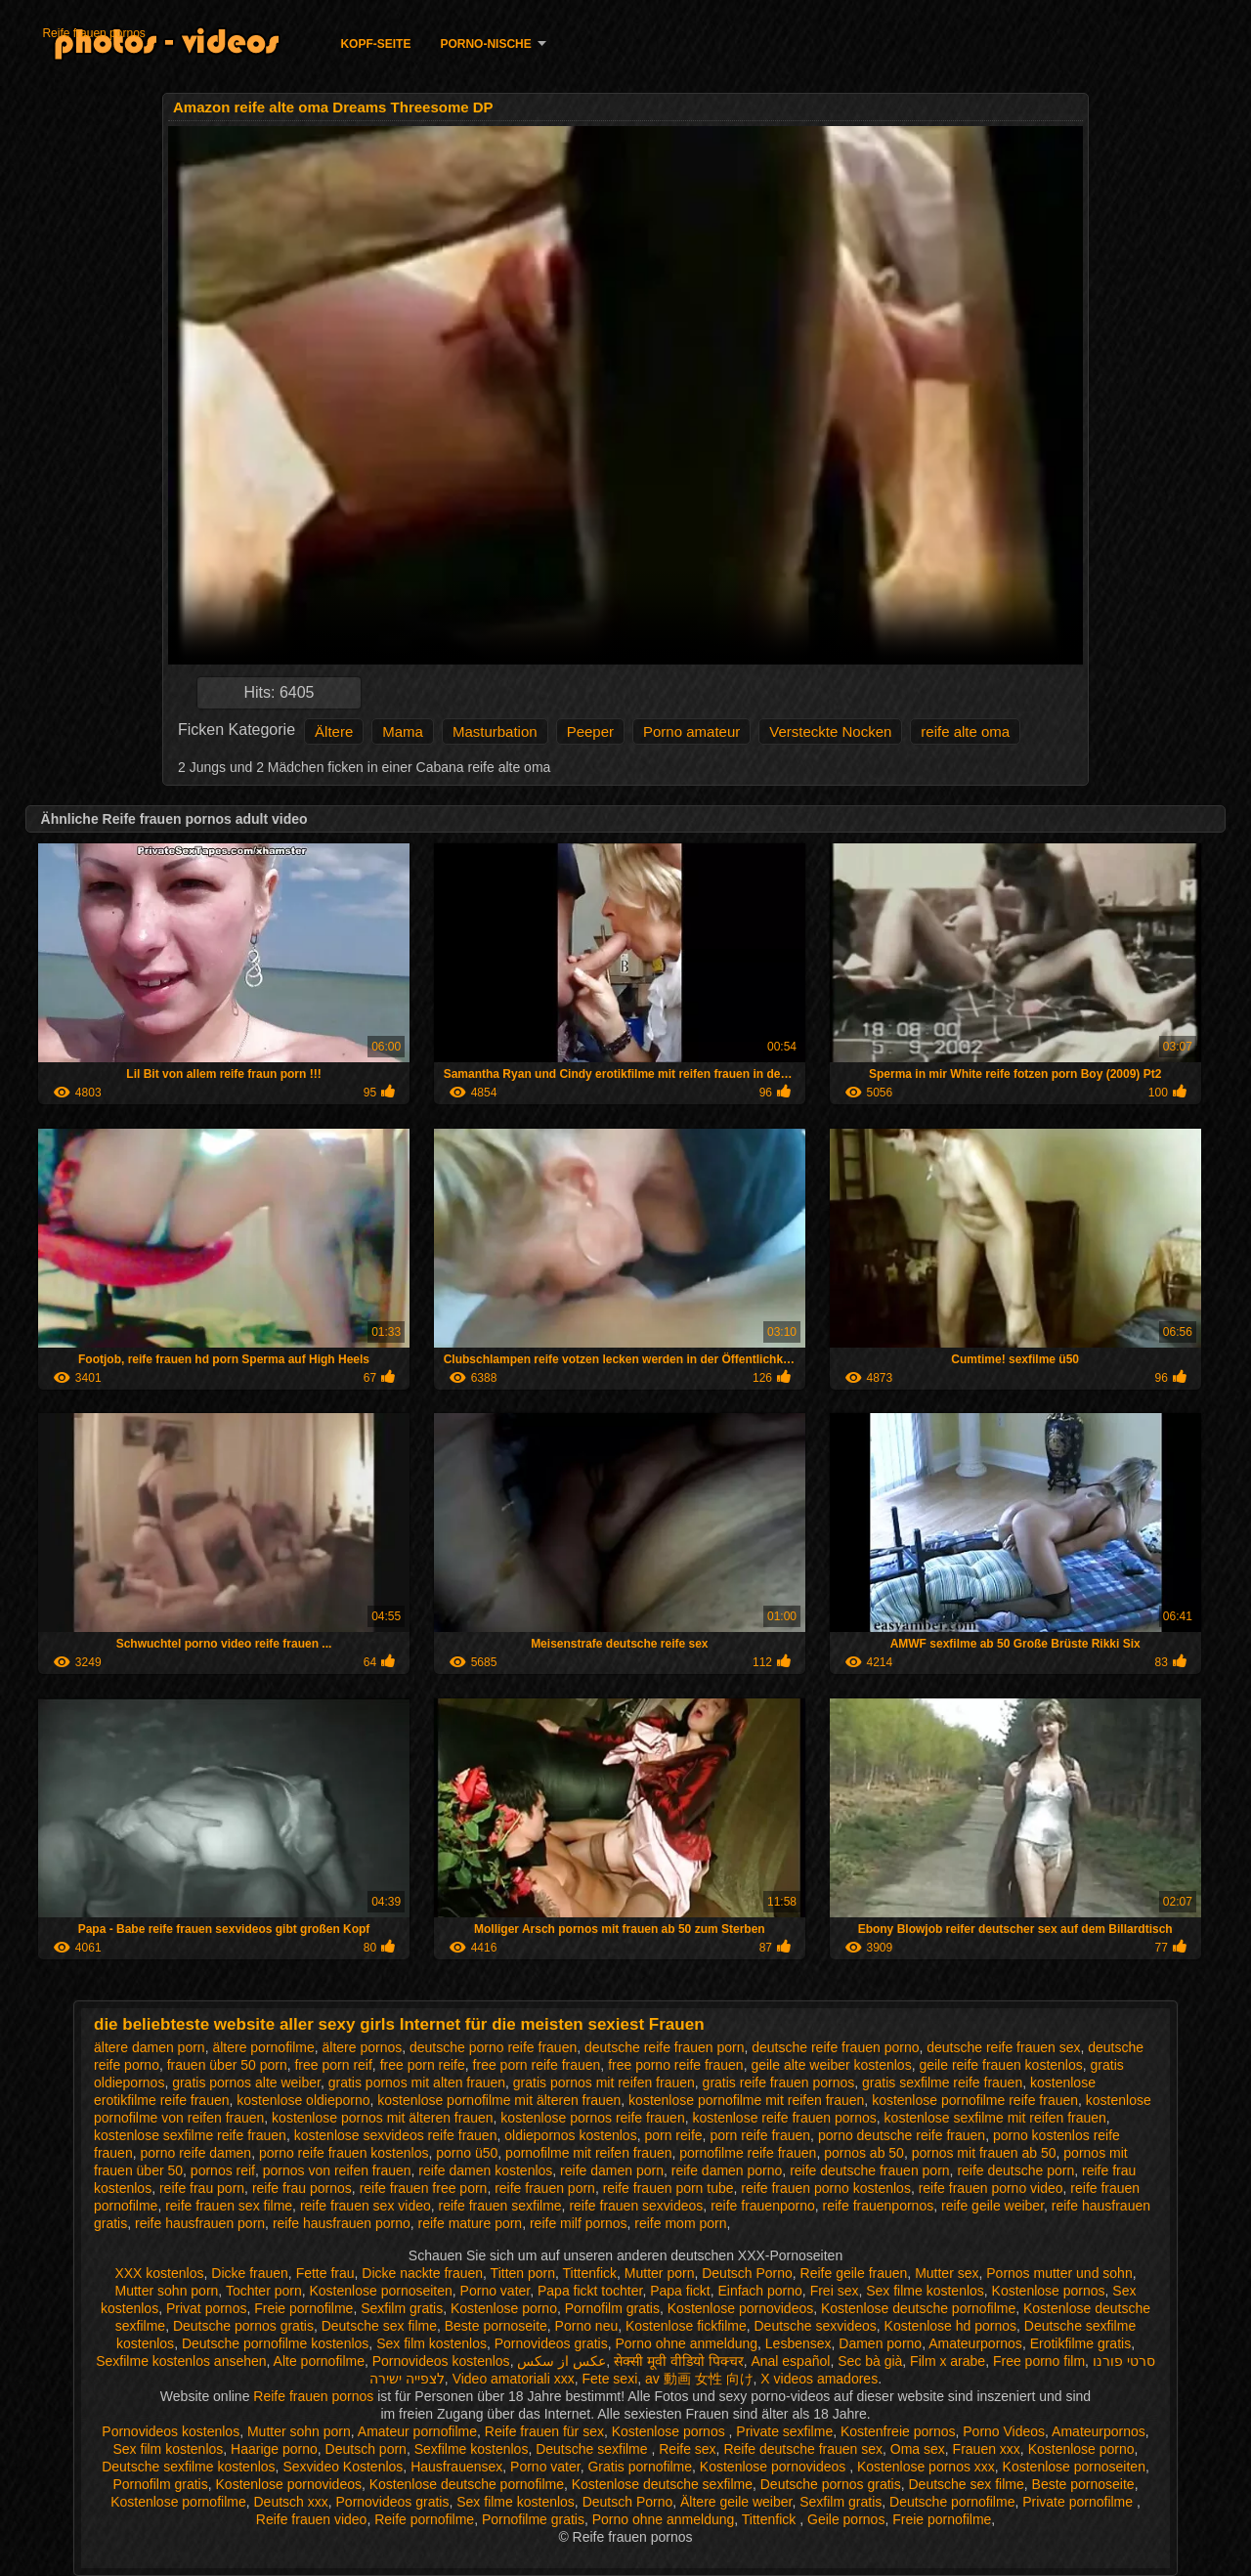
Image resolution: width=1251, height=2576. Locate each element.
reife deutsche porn (1015, 2170)
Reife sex (687, 2449)
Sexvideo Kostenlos (342, 2466)
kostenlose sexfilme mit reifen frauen (995, 2117)
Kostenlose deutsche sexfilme (662, 2484)
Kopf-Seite (375, 44)
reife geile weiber (992, 2205)
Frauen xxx (986, 2449)
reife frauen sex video (365, 2205)
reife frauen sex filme (228, 2205)
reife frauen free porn (424, 2188)
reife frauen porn (545, 2188)
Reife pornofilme (424, 2519)
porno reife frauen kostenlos (344, 2153)
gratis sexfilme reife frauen (942, 2082)
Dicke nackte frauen (422, 2273)
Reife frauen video (311, 2519)
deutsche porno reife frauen (493, 2047)
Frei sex (834, 2290)
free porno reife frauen (676, 2065)
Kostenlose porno (504, 2308)
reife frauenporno (763, 2205)
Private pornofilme (1079, 2502)
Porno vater (495, 2290)
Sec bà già (870, 2361)
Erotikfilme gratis (1080, 2343)
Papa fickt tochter (590, 2290)
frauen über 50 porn (227, 2065)
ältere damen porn (149, 2047)
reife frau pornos (302, 2188)
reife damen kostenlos (485, 2170)
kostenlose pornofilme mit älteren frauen (499, 2100)
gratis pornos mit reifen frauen (604, 2082)
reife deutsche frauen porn (869, 2170)
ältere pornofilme (263, 2047)
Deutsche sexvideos (816, 2326)
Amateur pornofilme (417, 2431)
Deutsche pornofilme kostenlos (275, 2343)
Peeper (590, 731)
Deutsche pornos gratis (243, 2326)
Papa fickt (680, 2290)
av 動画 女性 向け (699, 2378)
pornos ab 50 (864, 2153)
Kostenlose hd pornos (950, 2326)
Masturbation (495, 731)
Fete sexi (609, 2378)
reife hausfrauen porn (200, 2223)
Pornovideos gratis (551, 2343)
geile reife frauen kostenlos (1000, 2065)
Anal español (790, 2361)
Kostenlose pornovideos (740, 2308)
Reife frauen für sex (544, 2431)
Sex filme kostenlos (925, 2290)
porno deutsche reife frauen (901, 2135)
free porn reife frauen (537, 2065)
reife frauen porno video (991, 2188)
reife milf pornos (578, 2223)
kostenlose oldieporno (303, 2100)
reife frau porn (201, 2188)
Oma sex (917, 2449)
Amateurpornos (975, 2343)
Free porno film (1039, 2361)
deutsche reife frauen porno (835, 2047)
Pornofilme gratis (533, 2519)
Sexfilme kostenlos (471, 2449)
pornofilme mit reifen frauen (588, 2153)
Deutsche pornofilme (951, 2502)
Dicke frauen (249, 2273)
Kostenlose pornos (1048, 2290)
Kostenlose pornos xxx (926, 2466)
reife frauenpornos (878, 2205)
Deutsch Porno (747, 2273)
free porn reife (422, 2065)
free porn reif (332, 2065)
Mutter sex (946, 2273)
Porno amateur (691, 731)
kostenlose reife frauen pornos (784, 2117)
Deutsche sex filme (379, 2326)
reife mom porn (680, 2223)
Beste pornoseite (496, 2326)
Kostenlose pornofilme (178, 2502)
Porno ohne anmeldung (686, 2343)
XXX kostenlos (158, 2273)
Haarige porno (274, 2449)
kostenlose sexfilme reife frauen (190, 2135)
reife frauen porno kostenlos (826, 2188)
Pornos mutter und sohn (1059, 2273)
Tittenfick (590, 2273)
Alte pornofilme (319, 2361)
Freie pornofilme (303, 2308)
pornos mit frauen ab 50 (984, 2153)
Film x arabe (947, 2361)
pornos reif (223, 2170)
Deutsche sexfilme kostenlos (188, 2466)
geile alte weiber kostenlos (831, 2065)
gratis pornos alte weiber (246, 2082)
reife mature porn (470, 2223)
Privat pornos (206, 2308)
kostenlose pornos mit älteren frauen (382, 2117)
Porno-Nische (485, 44)
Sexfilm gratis (402, 2308)
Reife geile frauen (854, 2273)
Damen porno (880, 2343)
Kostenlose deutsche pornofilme (918, 2308)
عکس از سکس (561, 2361)
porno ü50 (466, 2153)
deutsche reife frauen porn (664, 2047)
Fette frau (325, 2273)
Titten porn (523, 2273)
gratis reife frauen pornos (779, 2082)
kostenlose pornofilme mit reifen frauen (746, 2100)
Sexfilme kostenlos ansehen (181, 2361)
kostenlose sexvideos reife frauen (395, 2135)
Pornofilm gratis (612, 2308)
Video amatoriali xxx (514, 2378)
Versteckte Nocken (830, 731)
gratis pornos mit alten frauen (416, 2082)
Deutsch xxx (290, 2502)
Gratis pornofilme (639, 2466)
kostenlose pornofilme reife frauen (975, 2100)
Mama (402, 731)
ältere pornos (362, 2047)
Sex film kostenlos (431, 2343)
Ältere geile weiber (736, 2502)
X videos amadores (819, 2378)
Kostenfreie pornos (898, 2431)
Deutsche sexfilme (593, 2449)
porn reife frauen (760, 2135)
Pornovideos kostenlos (441, 2361)
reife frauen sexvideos (636, 2205)
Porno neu (587, 2326)
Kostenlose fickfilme (686, 2326)
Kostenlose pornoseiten (381, 2290)
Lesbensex (798, 2343)
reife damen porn (612, 2170)
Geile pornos (845, 2519)
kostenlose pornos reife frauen (592, 2117)
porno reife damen (195, 2153)
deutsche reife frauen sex (1003, 2047)
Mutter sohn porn (167, 2290)
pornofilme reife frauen (747, 2153)
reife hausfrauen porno (341, 2223)
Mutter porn (660, 2273)
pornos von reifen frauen (337, 2170)
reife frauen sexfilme (500, 2205)
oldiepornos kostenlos (570, 2135)
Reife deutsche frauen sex (803, 2449)
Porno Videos (1004, 2431)
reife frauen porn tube (668, 2188)
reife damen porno (727, 2170)
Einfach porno (759, 2290)
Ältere (334, 731)
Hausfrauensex (456, 2466)
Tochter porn (264, 2290)
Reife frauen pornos (93, 33)
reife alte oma (965, 731)
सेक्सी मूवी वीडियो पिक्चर (679, 2361)
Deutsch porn (366, 2449)
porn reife (673, 2135)
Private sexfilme (784, 2431)
